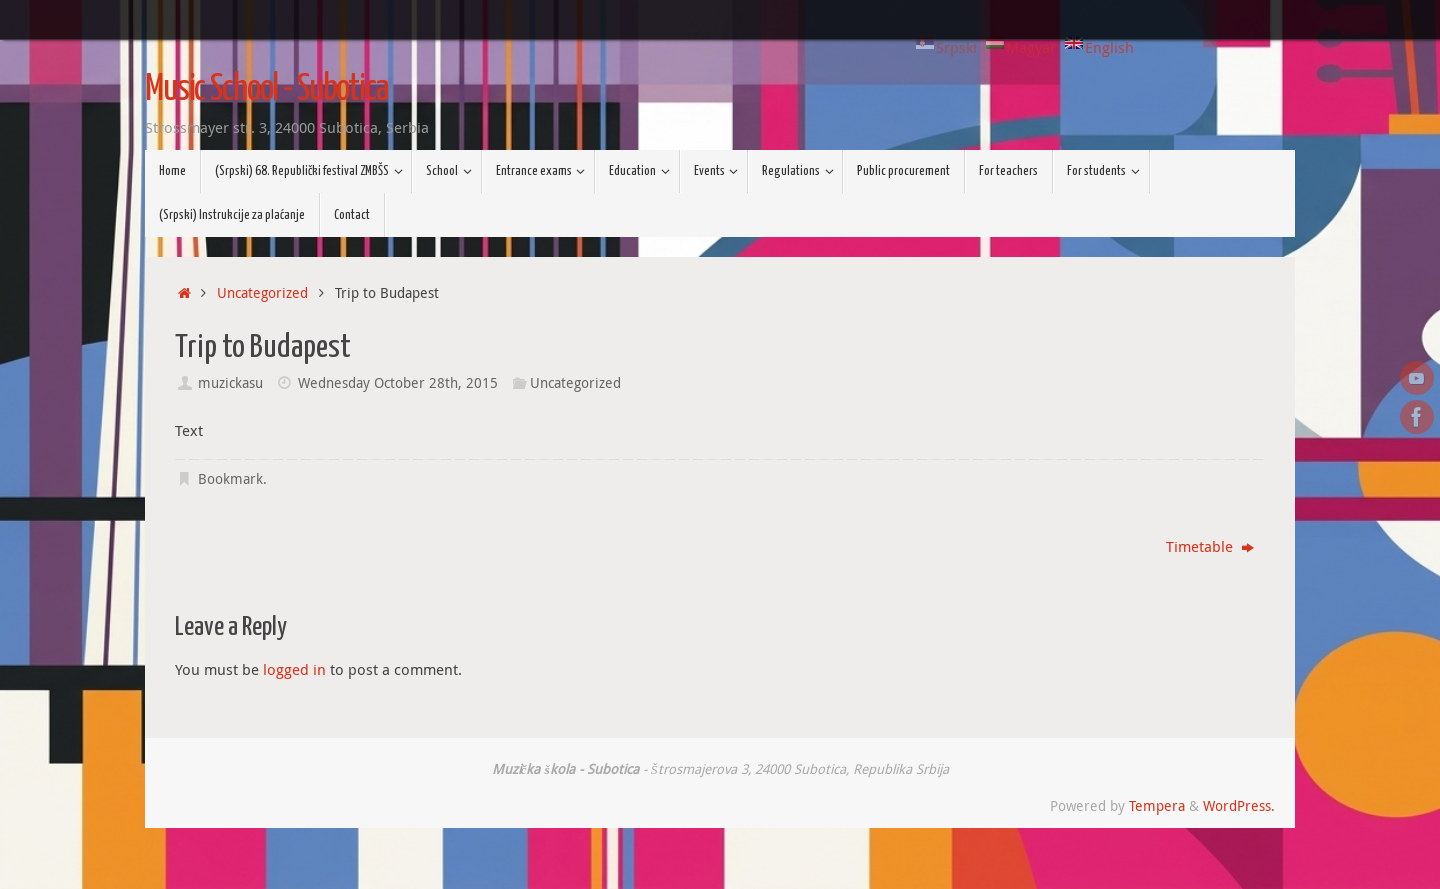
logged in (294, 669)
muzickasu (230, 383)
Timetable (1210, 546)
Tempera (1157, 806)
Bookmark (230, 479)
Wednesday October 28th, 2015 (398, 383)
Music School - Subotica (266, 90)
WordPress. (1239, 806)
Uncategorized (262, 293)
